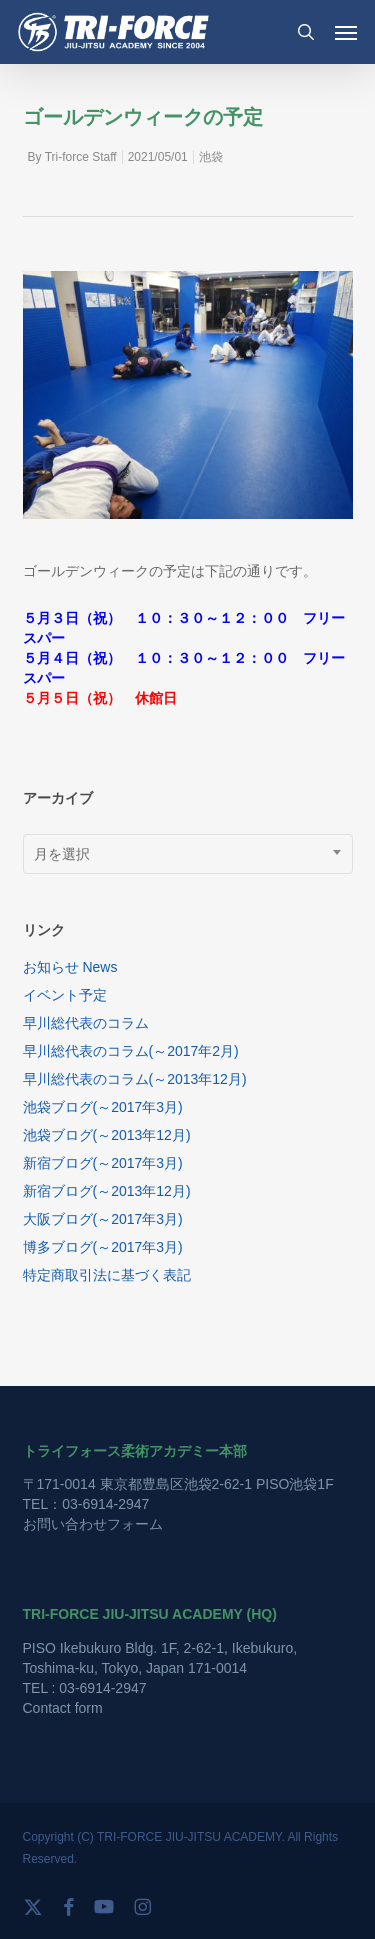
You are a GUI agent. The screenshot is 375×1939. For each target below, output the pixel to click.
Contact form (63, 1708)
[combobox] (188, 854)
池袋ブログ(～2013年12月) (107, 1135)
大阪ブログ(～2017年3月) (103, 1219)
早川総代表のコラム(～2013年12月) (135, 1079)
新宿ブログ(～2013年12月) (107, 1191)
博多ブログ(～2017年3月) (103, 1247)
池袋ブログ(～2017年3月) (103, 1107)
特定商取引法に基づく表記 (107, 1275)
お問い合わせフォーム (93, 1524)
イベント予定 (65, 995)
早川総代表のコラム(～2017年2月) (131, 1051)
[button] (346, 32)
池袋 (211, 157)
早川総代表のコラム (86, 1023)
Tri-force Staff (81, 157)
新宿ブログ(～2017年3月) (103, 1163)
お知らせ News (70, 967)
